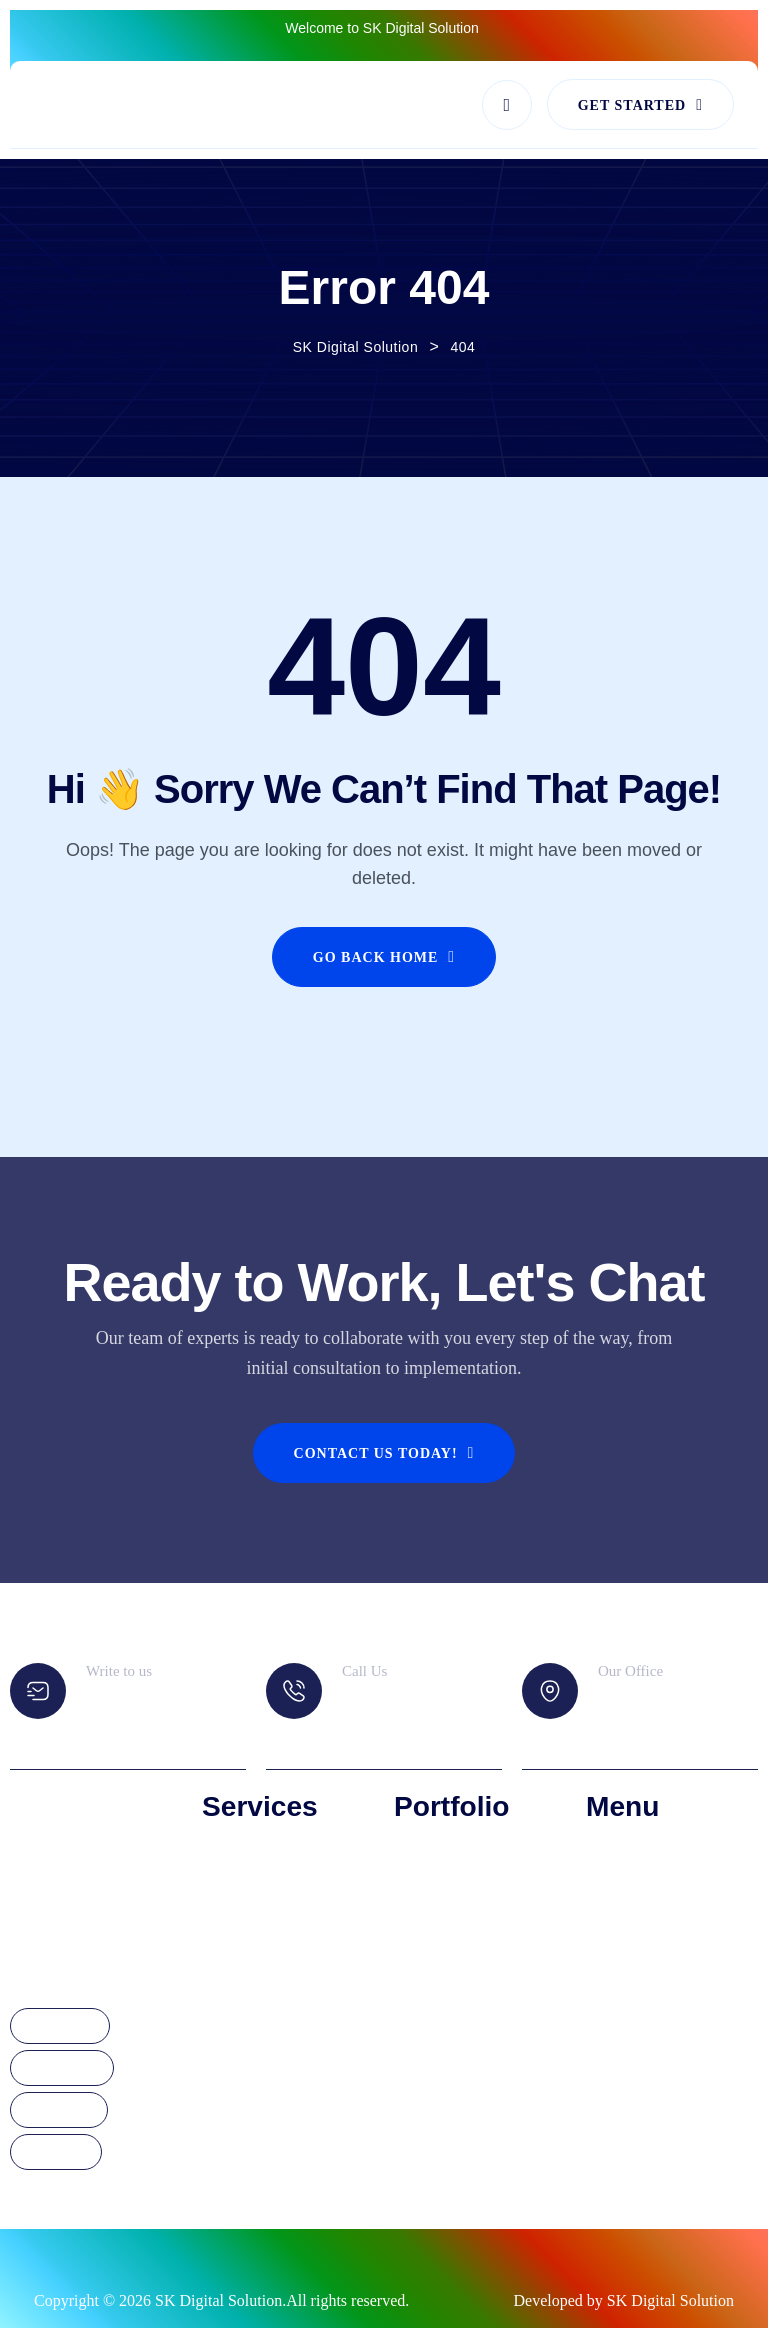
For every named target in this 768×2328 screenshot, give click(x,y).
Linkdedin (59, 2111)
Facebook (60, 2027)
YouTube (56, 2153)
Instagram (62, 2069)
